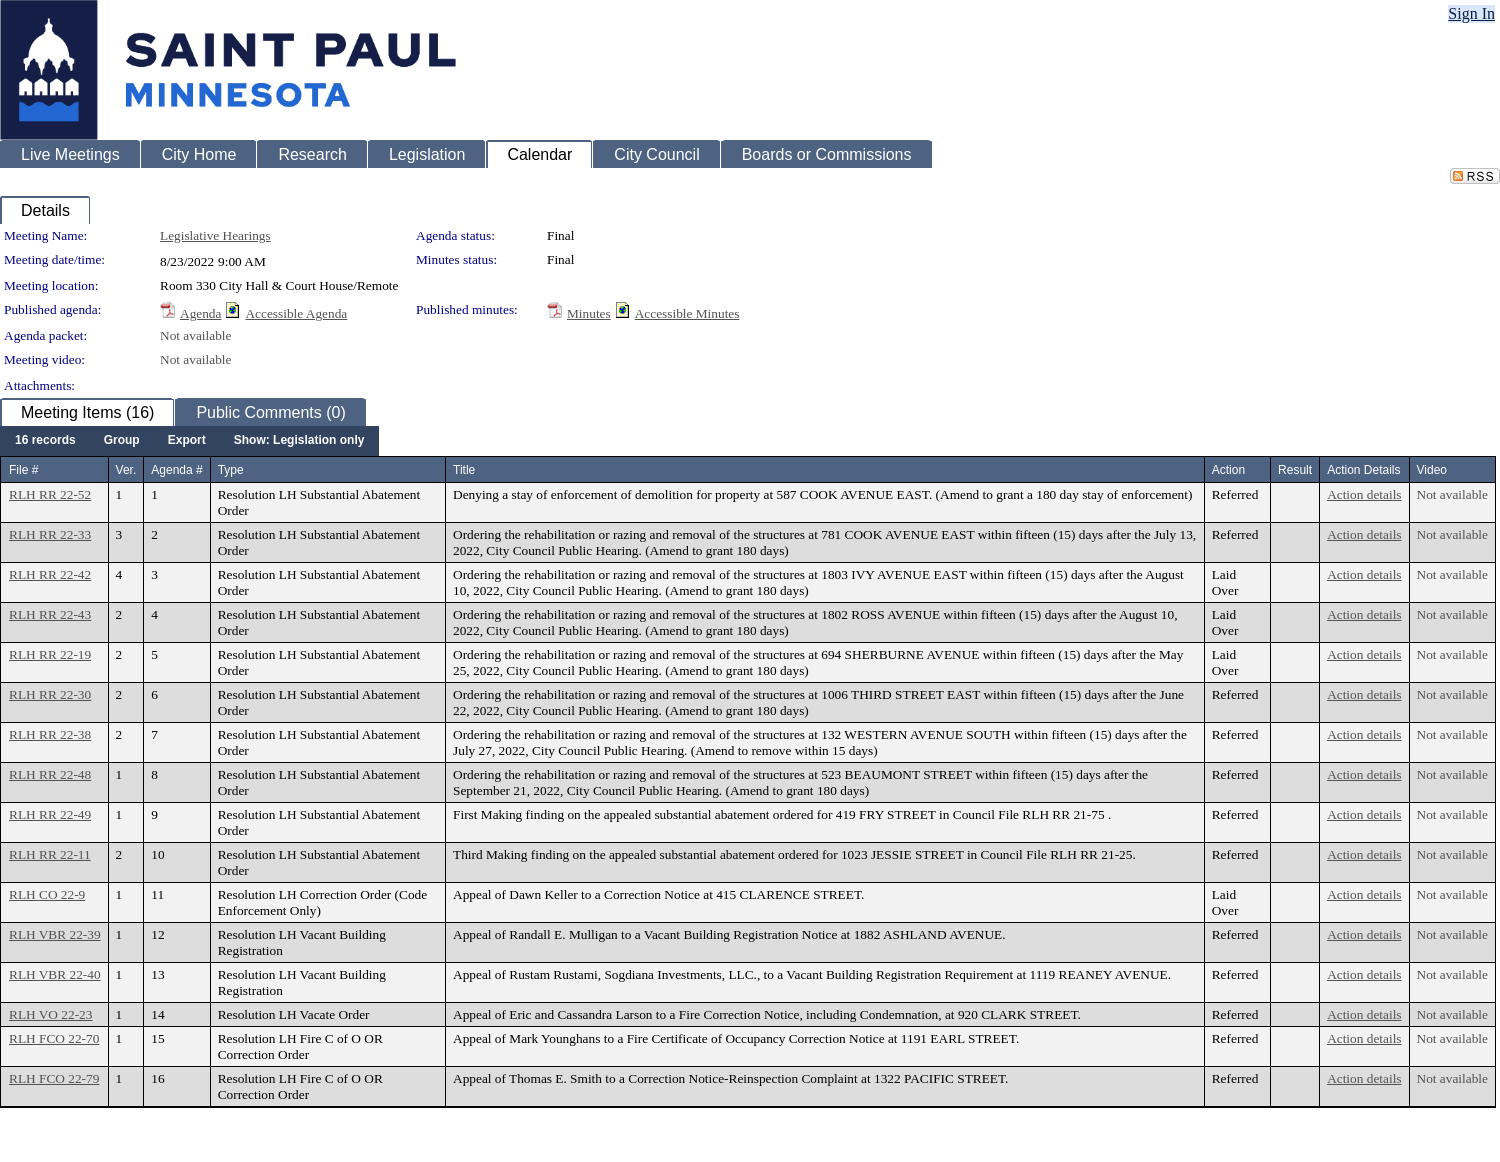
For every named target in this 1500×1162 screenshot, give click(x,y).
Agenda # (176, 470)
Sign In (1471, 13)
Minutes (589, 313)
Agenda (200, 313)
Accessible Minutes (687, 313)
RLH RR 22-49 (50, 814)
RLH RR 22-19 (50, 654)
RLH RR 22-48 (50, 774)
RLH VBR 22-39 (55, 934)
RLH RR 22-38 (50, 734)
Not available (195, 335)
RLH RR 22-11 (50, 854)
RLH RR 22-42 (50, 574)
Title (464, 470)
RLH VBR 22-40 (55, 974)
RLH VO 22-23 (50, 1014)
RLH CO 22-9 (47, 894)
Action (1228, 470)
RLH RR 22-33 (50, 534)
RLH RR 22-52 (50, 494)
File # (23, 470)
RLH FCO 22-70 (54, 1038)
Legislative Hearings (215, 235)
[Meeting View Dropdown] (299, 441)
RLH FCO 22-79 (54, 1078)
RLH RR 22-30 (50, 694)
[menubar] (189, 441)
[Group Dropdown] (122, 441)
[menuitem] (45, 441)
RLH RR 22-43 (50, 614)
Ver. (126, 470)
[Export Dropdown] (187, 441)
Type (231, 470)
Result (1295, 470)
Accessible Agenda (296, 313)
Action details (1364, 494)
